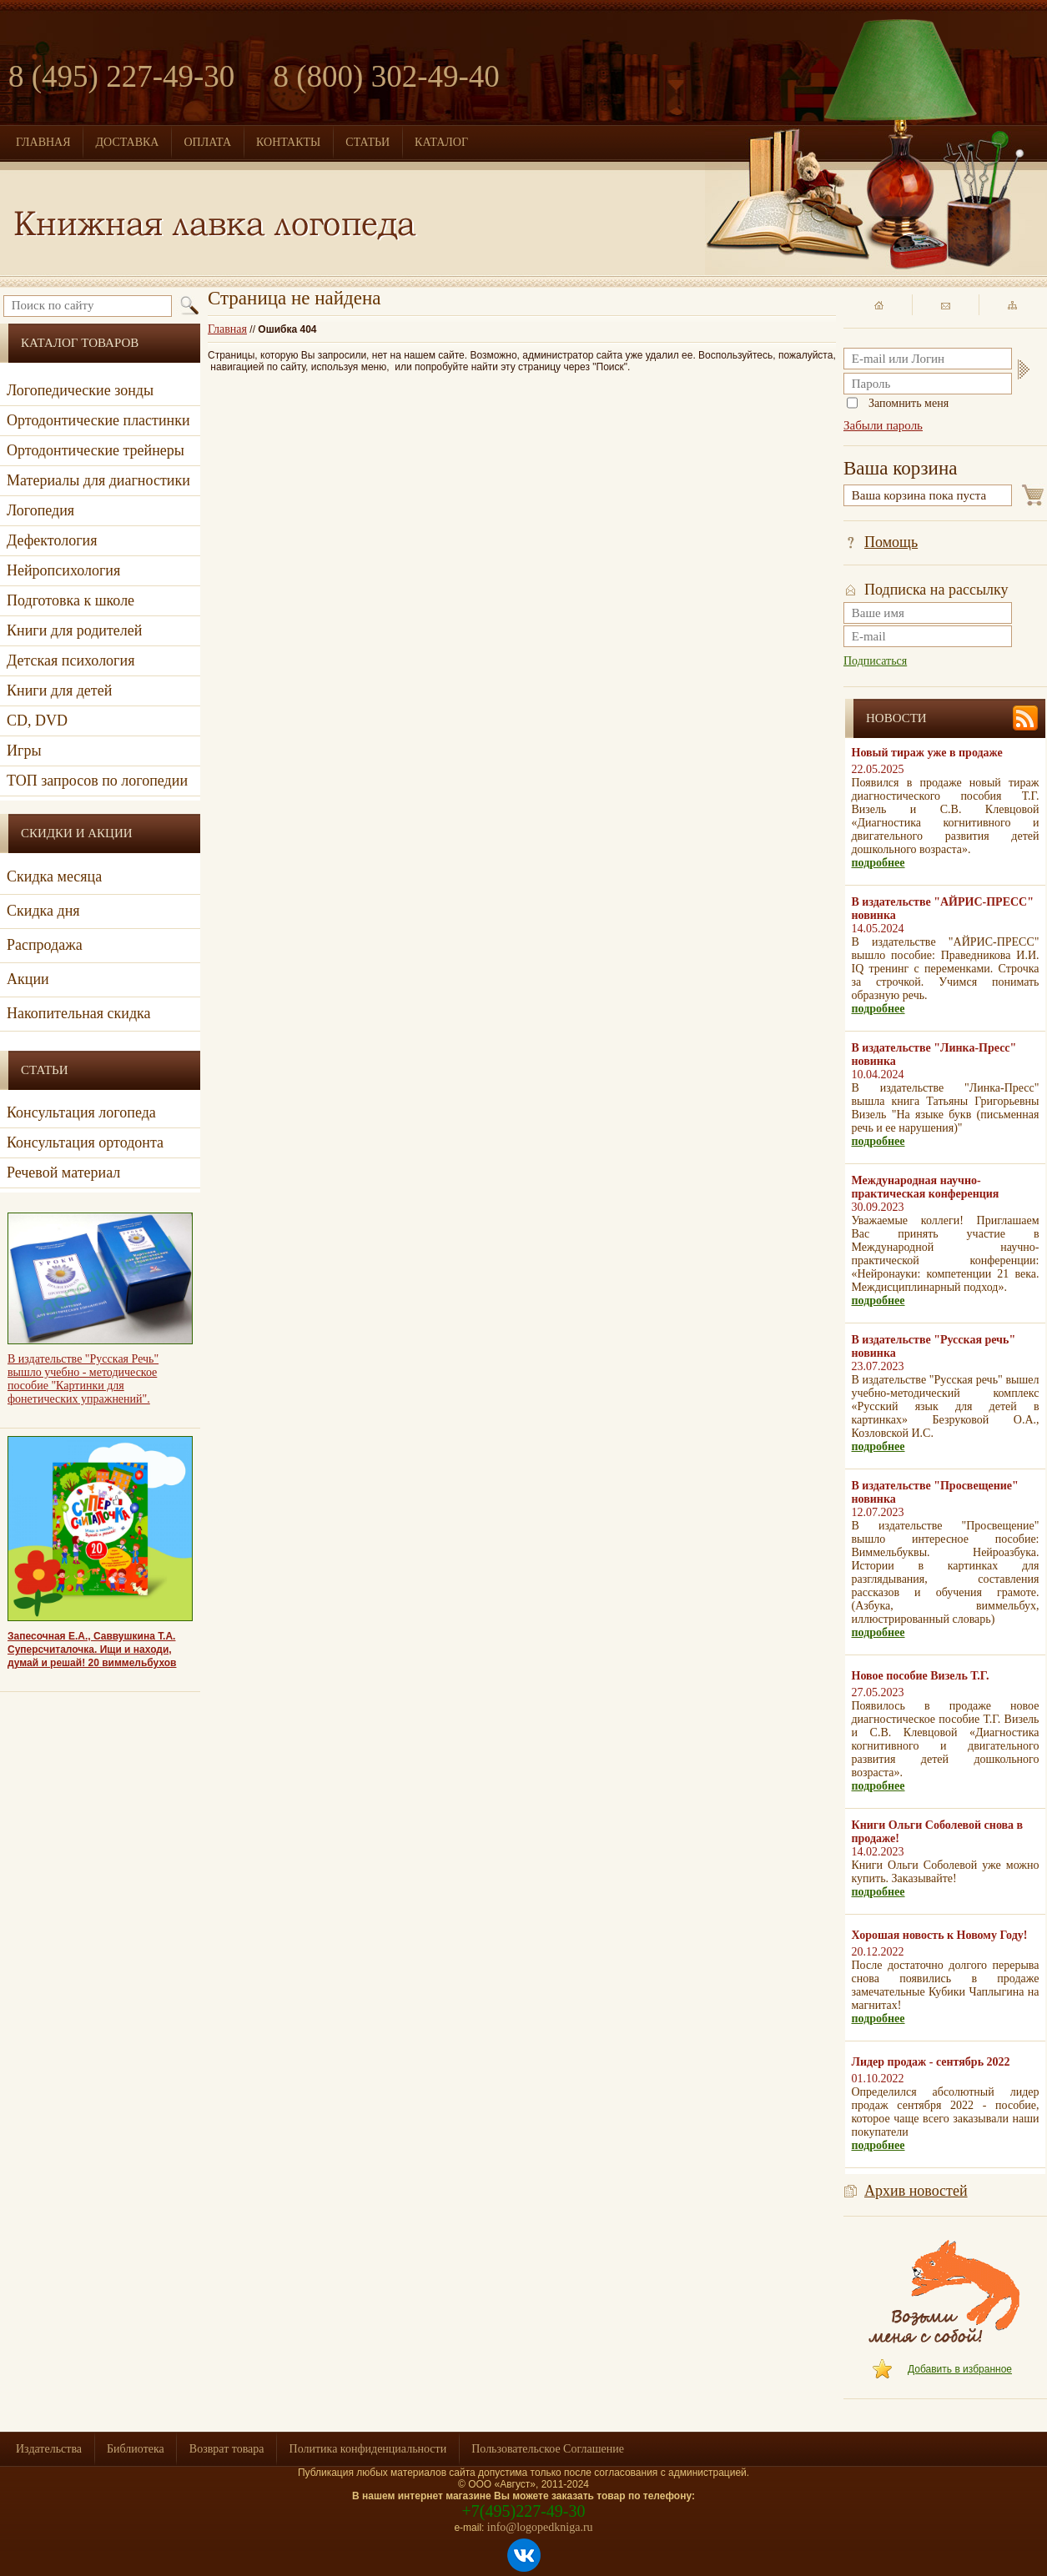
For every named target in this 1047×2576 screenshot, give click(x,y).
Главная (227, 329)
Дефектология (52, 540)
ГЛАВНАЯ (43, 142)
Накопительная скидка (79, 1013)
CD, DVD (37, 720)
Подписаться (875, 661)
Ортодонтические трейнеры (95, 450)
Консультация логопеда (81, 1112)
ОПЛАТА (207, 142)
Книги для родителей (74, 630)
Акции (28, 979)
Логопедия (40, 510)
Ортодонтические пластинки (98, 420)
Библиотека (135, 2449)
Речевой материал (63, 1172)
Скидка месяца (54, 876)
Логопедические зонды (80, 390)
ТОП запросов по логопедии (97, 780)
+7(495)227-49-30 (524, 2511)
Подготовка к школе (70, 600)
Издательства (49, 2449)
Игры (24, 750)
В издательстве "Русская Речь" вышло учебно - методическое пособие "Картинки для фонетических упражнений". (83, 1379)
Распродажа (45, 944)
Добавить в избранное (960, 2369)
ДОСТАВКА (127, 142)
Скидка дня (43, 910)
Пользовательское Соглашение (547, 2449)
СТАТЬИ (367, 142)
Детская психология (70, 660)
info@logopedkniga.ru (540, 2527)
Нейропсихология (63, 570)
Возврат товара (226, 2449)
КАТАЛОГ (441, 142)
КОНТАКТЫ (288, 142)
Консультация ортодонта (85, 1142)
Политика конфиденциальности (368, 2449)
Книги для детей (59, 690)
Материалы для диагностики (98, 480)
